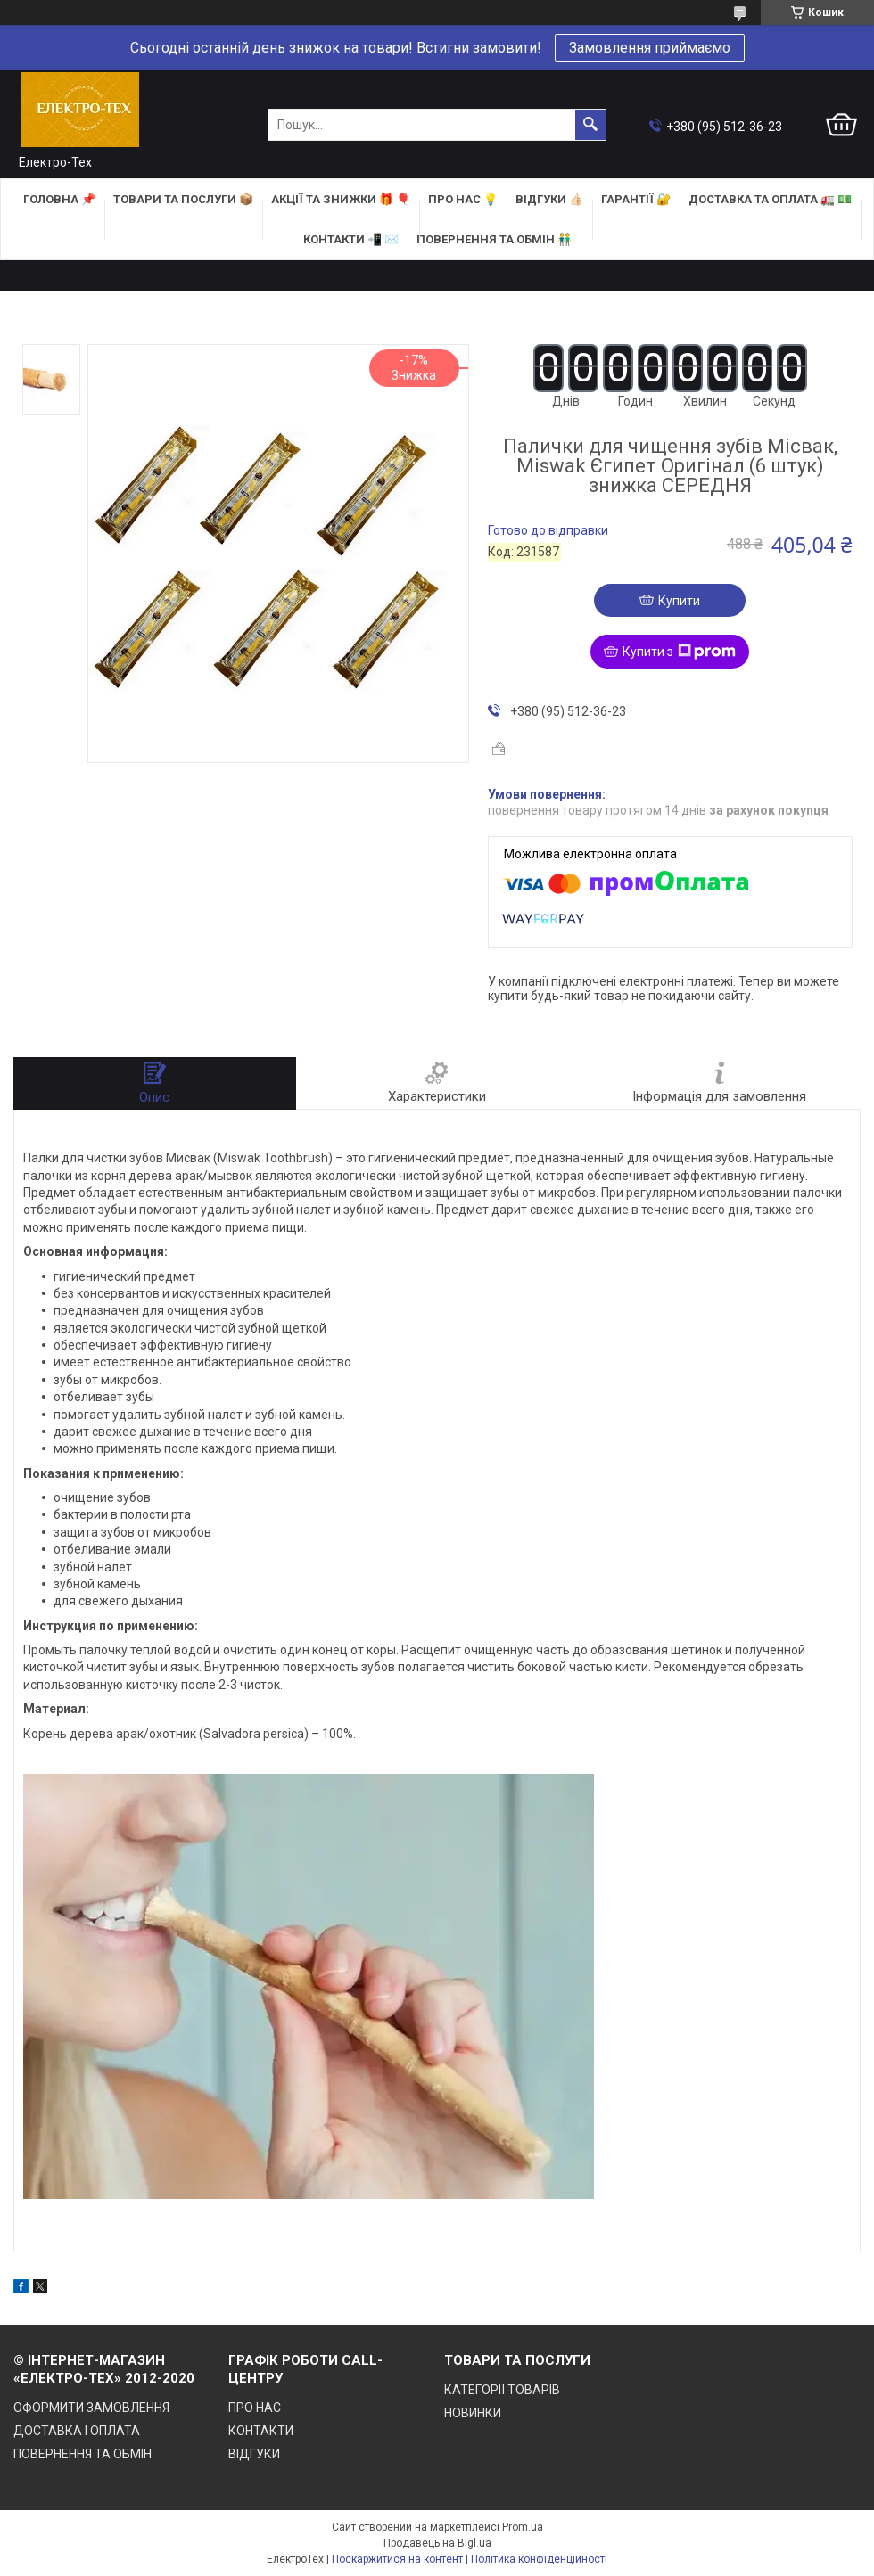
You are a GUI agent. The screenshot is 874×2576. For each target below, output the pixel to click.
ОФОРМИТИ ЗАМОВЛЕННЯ (91, 2407)
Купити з (679, 652)
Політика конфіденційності (539, 2559)
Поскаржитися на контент (397, 2559)
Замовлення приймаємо (649, 47)
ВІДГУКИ (254, 2454)
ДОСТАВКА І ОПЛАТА (76, 2431)
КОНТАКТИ (260, 2431)
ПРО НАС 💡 (463, 199)
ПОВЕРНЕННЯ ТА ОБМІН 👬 (494, 239)
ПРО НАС (254, 2407)
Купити (679, 601)
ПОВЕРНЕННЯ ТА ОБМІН (82, 2454)
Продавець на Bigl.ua (437, 2543)
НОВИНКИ (472, 2413)
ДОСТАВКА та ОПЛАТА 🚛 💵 (770, 199)
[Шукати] (590, 125)
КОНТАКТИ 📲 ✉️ (351, 239)
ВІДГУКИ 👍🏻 (549, 199)
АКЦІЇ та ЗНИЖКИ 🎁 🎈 (340, 199)
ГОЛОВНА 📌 (59, 199)
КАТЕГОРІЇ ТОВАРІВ (502, 2390)
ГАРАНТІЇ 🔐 (636, 199)
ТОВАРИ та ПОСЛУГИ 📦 (183, 199)
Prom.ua (522, 2527)
